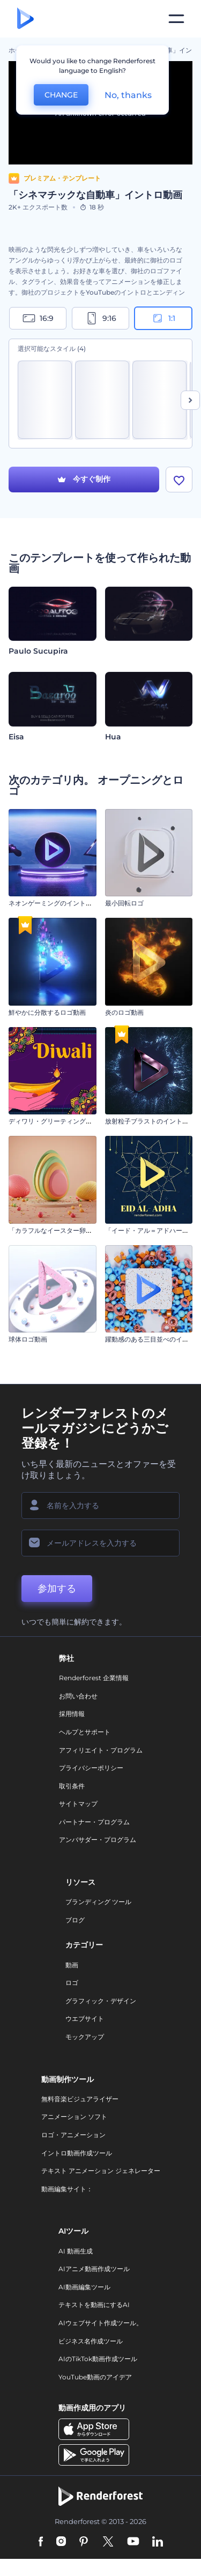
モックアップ (84, 2038)
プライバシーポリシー (91, 1769)
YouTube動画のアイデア (95, 2378)
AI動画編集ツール (84, 2288)
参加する (57, 1590)
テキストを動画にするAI (94, 2306)
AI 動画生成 (75, 2252)
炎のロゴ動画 (124, 1013)
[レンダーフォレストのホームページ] (25, 19)
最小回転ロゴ (124, 905)
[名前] (100, 1506)
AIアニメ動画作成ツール (94, 2270)
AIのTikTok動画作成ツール (97, 2360)
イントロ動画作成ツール (76, 2154)
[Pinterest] (84, 2543)
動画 (71, 1966)
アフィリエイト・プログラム (101, 1751)
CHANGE (61, 95)
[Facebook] (41, 2543)
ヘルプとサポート (84, 1733)
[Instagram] (61, 2543)
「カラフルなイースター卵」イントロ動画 (70, 1231)
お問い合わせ (78, 1697)
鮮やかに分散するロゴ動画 (47, 1013)
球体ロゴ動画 (28, 1341)
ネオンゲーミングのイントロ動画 (57, 905)
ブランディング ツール (98, 1903)
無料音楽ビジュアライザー (79, 2100)
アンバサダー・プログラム (97, 1841)
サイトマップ (78, 1805)
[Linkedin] (157, 2543)
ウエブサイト (84, 2020)
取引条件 (72, 1787)
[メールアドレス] (100, 1544)
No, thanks (128, 95)
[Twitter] (108, 2543)
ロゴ (71, 1984)
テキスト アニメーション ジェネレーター (100, 2172)
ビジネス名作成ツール (90, 2342)
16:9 (38, 318)
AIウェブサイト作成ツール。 (100, 2324)
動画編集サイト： (67, 2190)
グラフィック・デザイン (100, 2002)
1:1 (163, 318)
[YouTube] (133, 2543)
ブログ (75, 1921)
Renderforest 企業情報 (94, 1679)
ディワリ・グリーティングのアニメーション (73, 1123)
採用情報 (72, 1715)
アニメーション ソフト (74, 2118)
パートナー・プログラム (94, 1823)
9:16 (100, 318)
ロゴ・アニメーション (73, 2136)
